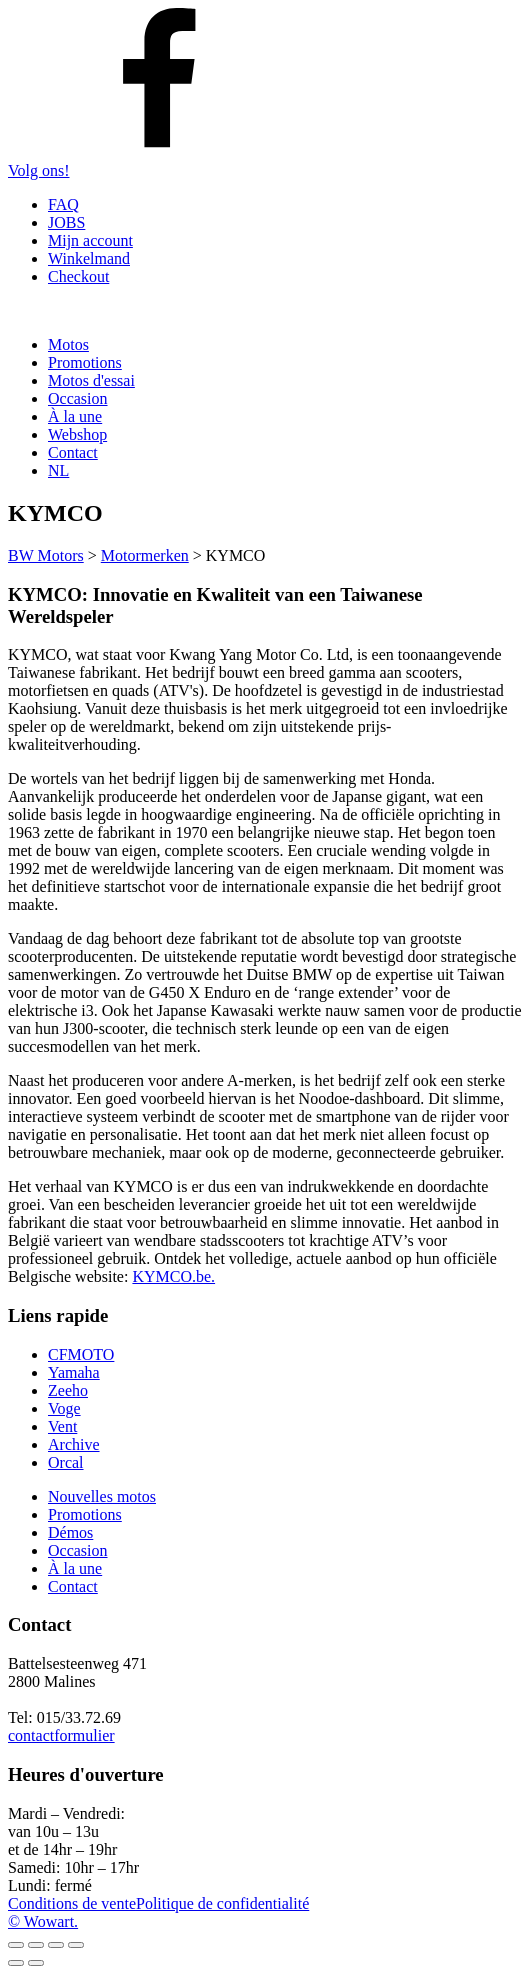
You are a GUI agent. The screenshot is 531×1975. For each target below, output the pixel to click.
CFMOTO (81, 1354)
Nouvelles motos (102, 1496)
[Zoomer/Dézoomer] (16, 1945)
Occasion (78, 398)
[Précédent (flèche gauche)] (16, 1963)
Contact (73, 452)
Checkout (78, 276)
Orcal (66, 1462)
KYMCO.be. (173, 1276)
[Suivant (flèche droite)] (36, 1963)
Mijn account (90, 240)
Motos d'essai (91, 380)
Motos (68, 344)
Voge (64, 1408)
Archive (74, 1444)
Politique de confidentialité (222, 1903)
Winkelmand (89, 258)
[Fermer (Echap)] (76, 1945)
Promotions (85, 362)
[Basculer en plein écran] (36, 1945)
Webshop (77, 434)
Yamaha (74, 1372)
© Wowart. (43, 1921)
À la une (75, 416)
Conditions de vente (72, 1903)
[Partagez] (56, 1945)
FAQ (63, 204)
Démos (70, 1532)
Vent (62, 1426)
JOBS (66, 222)
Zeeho (68, 1390)
